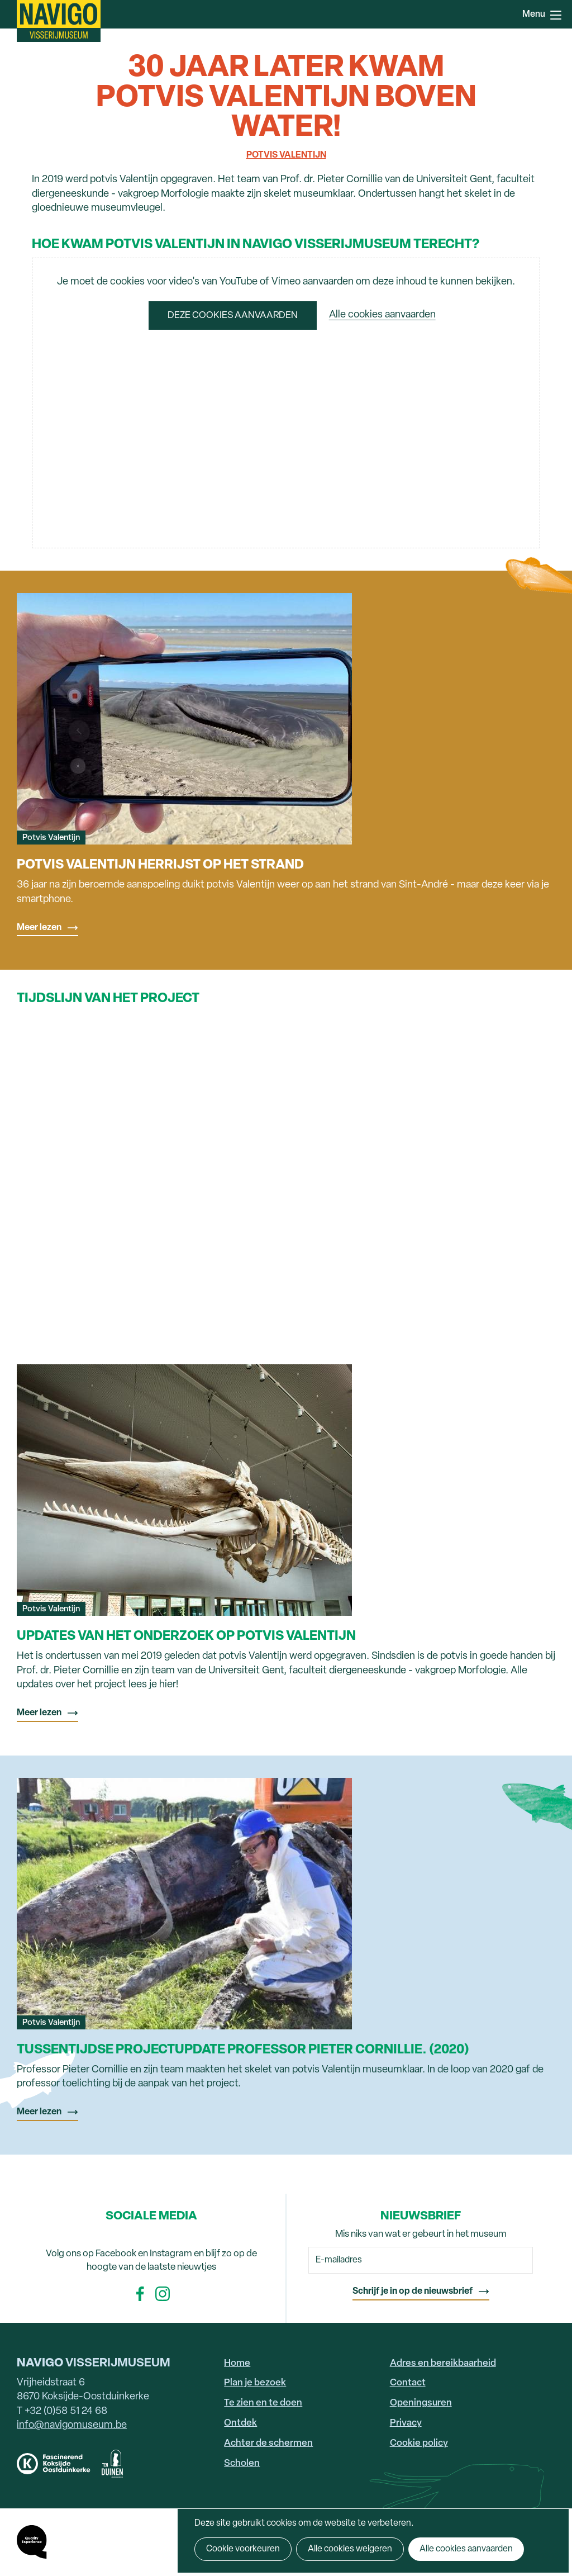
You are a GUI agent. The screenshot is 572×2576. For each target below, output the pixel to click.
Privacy (406, 2423)
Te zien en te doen (263, 2403)
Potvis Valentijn (286, 155)
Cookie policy (419, 2443)
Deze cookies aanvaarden (233, 315)
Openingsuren (421, 2403)
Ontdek (240, 2423)
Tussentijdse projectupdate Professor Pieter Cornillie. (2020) (243, 2050)
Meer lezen (39, 927)
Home (237, 2363)
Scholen (242, 2463)
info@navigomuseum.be (72, 2425)
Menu (555, 15)
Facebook (140, 2294)
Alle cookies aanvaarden (382, 315)
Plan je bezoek (255, 2383)
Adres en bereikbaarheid (443, 2363)
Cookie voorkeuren (243, 2549)
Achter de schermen (268, 2443)
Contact (408, 2383)
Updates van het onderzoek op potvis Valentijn (186, 1636)
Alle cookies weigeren (350, 2549)
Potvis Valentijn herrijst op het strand (160, 865)
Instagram (162, 2294)
